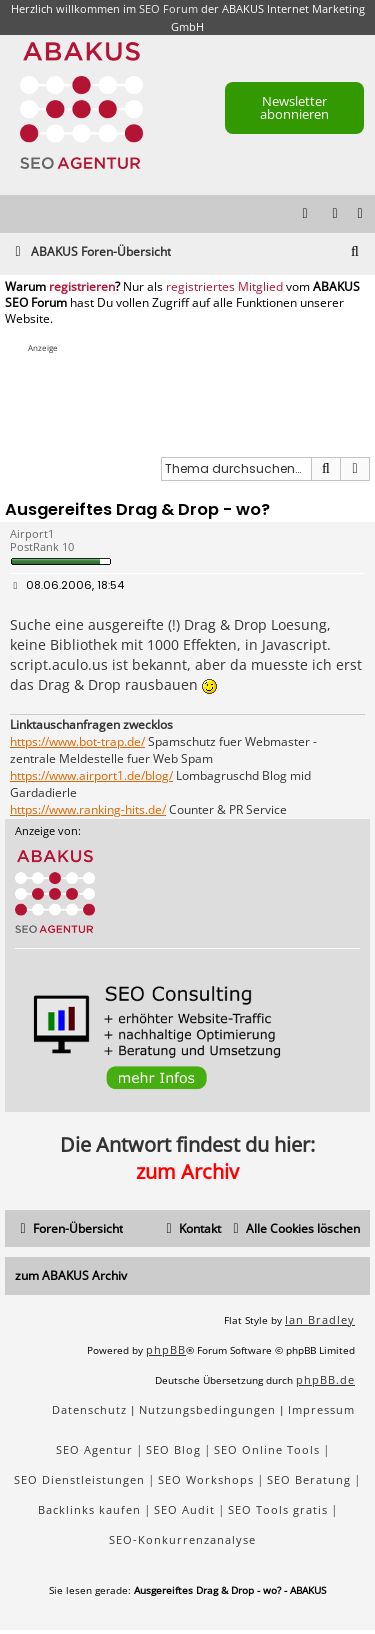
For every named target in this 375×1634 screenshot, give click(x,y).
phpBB (166, 1349)
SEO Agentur (94, 1449)
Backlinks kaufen (89, 1509)
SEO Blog (173, 1449)
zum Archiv (187, 1171)
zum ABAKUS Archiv (71, 1275)
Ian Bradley (320, 1319)
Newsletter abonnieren (294, 107)
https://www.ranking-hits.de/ (88, 810)
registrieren (82, 287)
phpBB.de (325, 1379)
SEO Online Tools (267, 1449)
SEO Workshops (206, 1479)
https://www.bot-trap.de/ (77, 742)
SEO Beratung (309, 1479)
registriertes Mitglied (224, 287)
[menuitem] (361, 214)
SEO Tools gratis (278, 1509)
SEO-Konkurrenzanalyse (182, 1539)
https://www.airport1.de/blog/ (91, 776)
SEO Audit (184, 1509)
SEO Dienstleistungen (79, 1479)
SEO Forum (168, 8)
